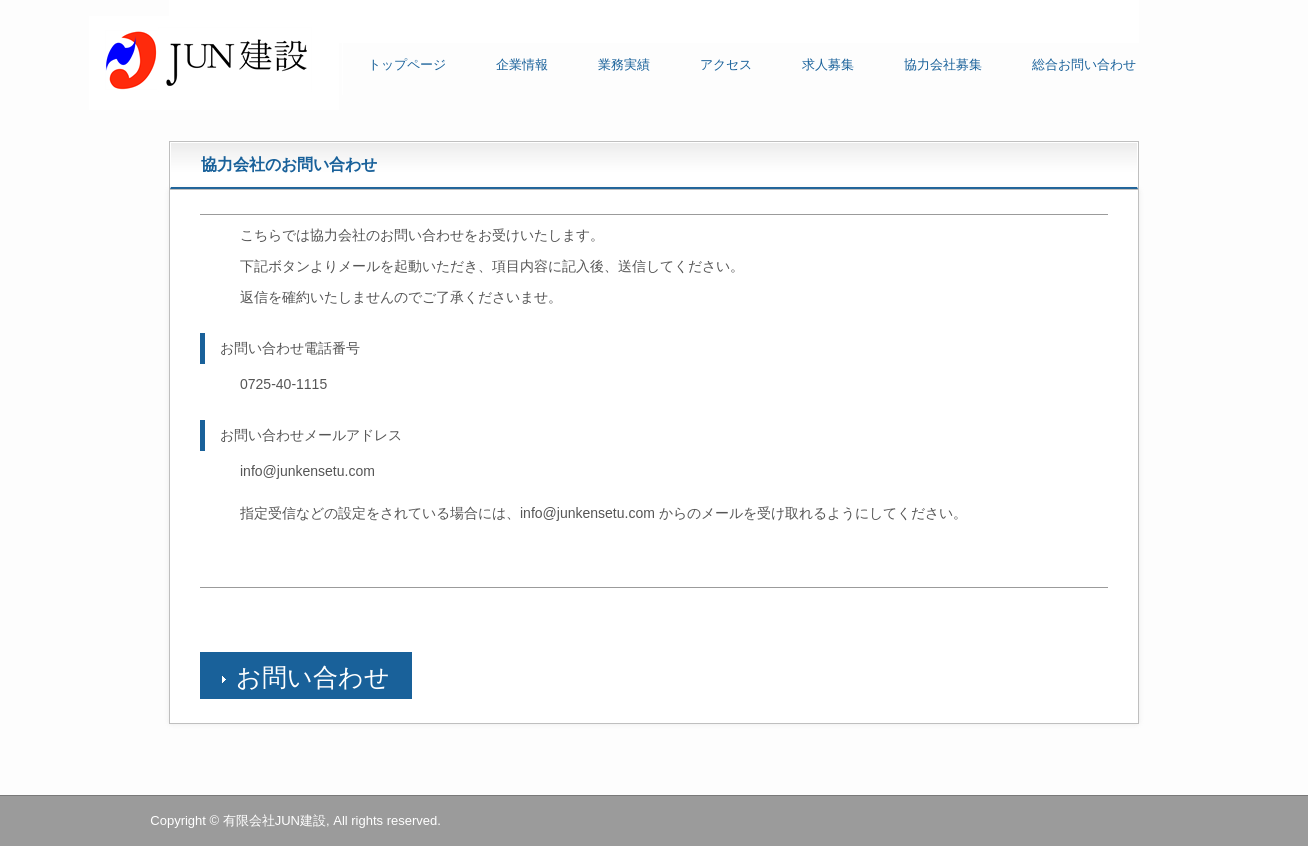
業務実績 (624, 64)
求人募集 (828, 64)
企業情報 (522, 64)
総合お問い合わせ (1084, 64)
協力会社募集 (943, 64)
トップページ (407, 64)
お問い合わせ (313, 677)
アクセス (726, 64)
